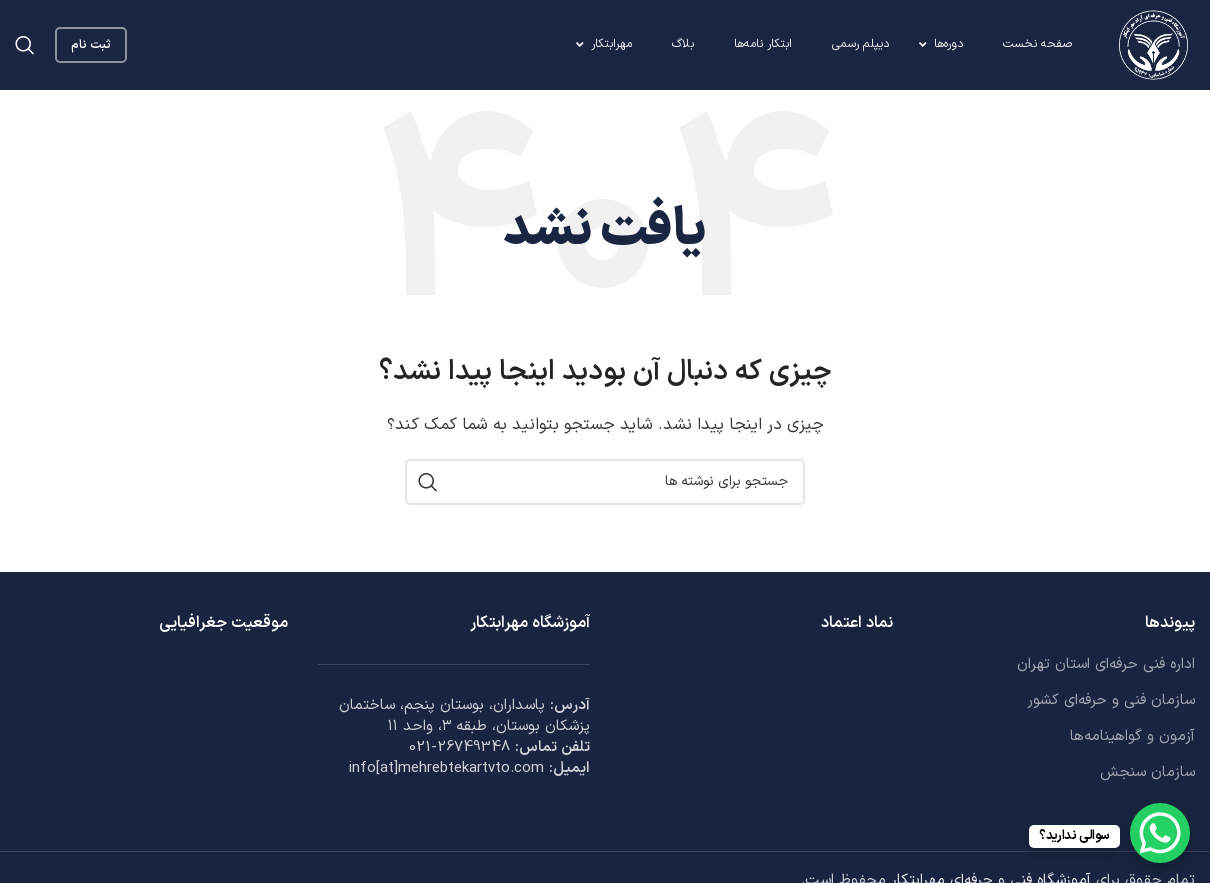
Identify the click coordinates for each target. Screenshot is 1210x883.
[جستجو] (25, 45)
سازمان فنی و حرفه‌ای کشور (1111, 700)
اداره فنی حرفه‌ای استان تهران (1106, 664)
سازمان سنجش (1147, 772)
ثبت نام (91, 45)
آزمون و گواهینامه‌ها (1132, 736)
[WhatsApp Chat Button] (1160, 833)
